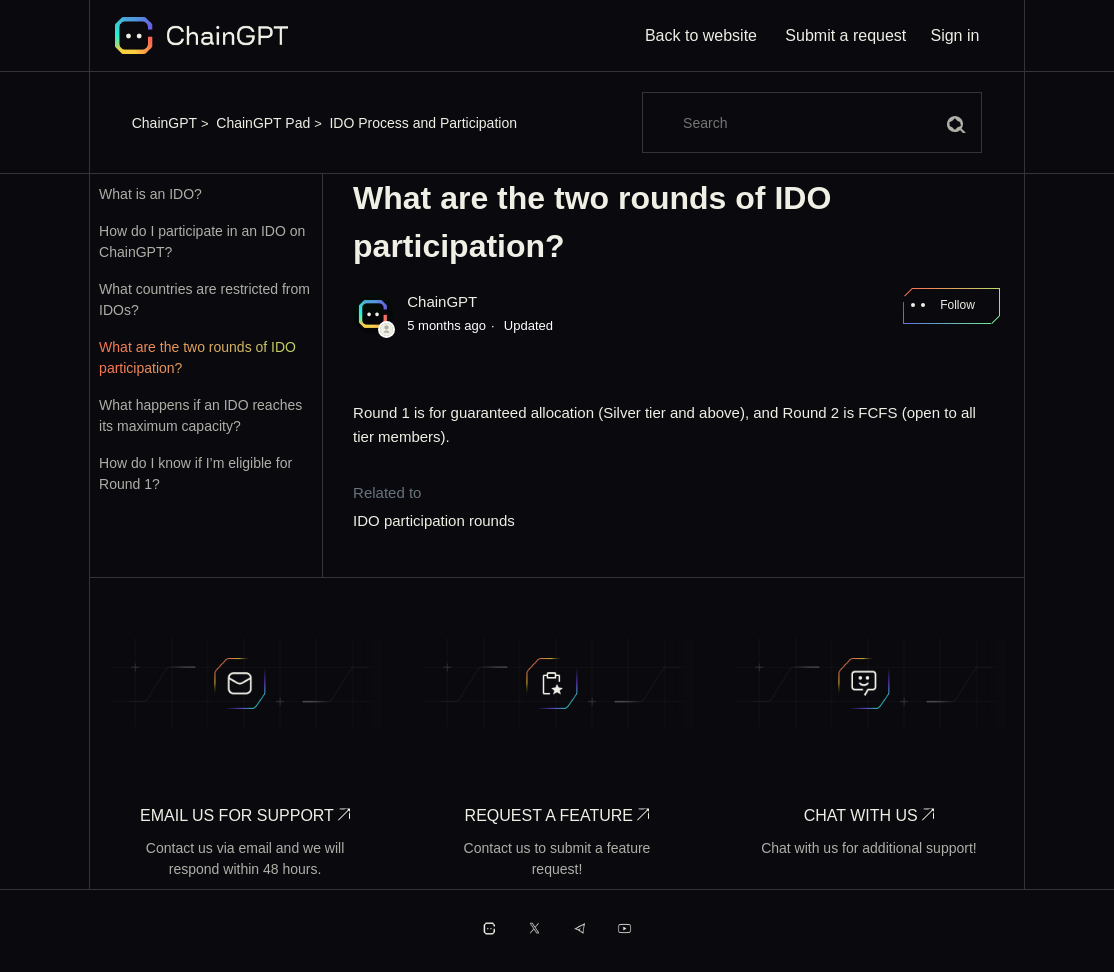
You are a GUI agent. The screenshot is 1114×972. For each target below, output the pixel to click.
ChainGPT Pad (263, 123)
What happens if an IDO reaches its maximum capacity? (200, 415)
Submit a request (845, 35)
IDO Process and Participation (423, 123)
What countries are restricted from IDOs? (204, 299)
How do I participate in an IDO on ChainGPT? (202, 241)
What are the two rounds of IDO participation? (197, 357)
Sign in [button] (954, 35)
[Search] (812, 122)
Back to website (701, 35)
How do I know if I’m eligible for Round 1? (195, 473)
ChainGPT (164, 123)
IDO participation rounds (434, 520)
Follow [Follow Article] (957, 305)
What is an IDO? (150, 194)
